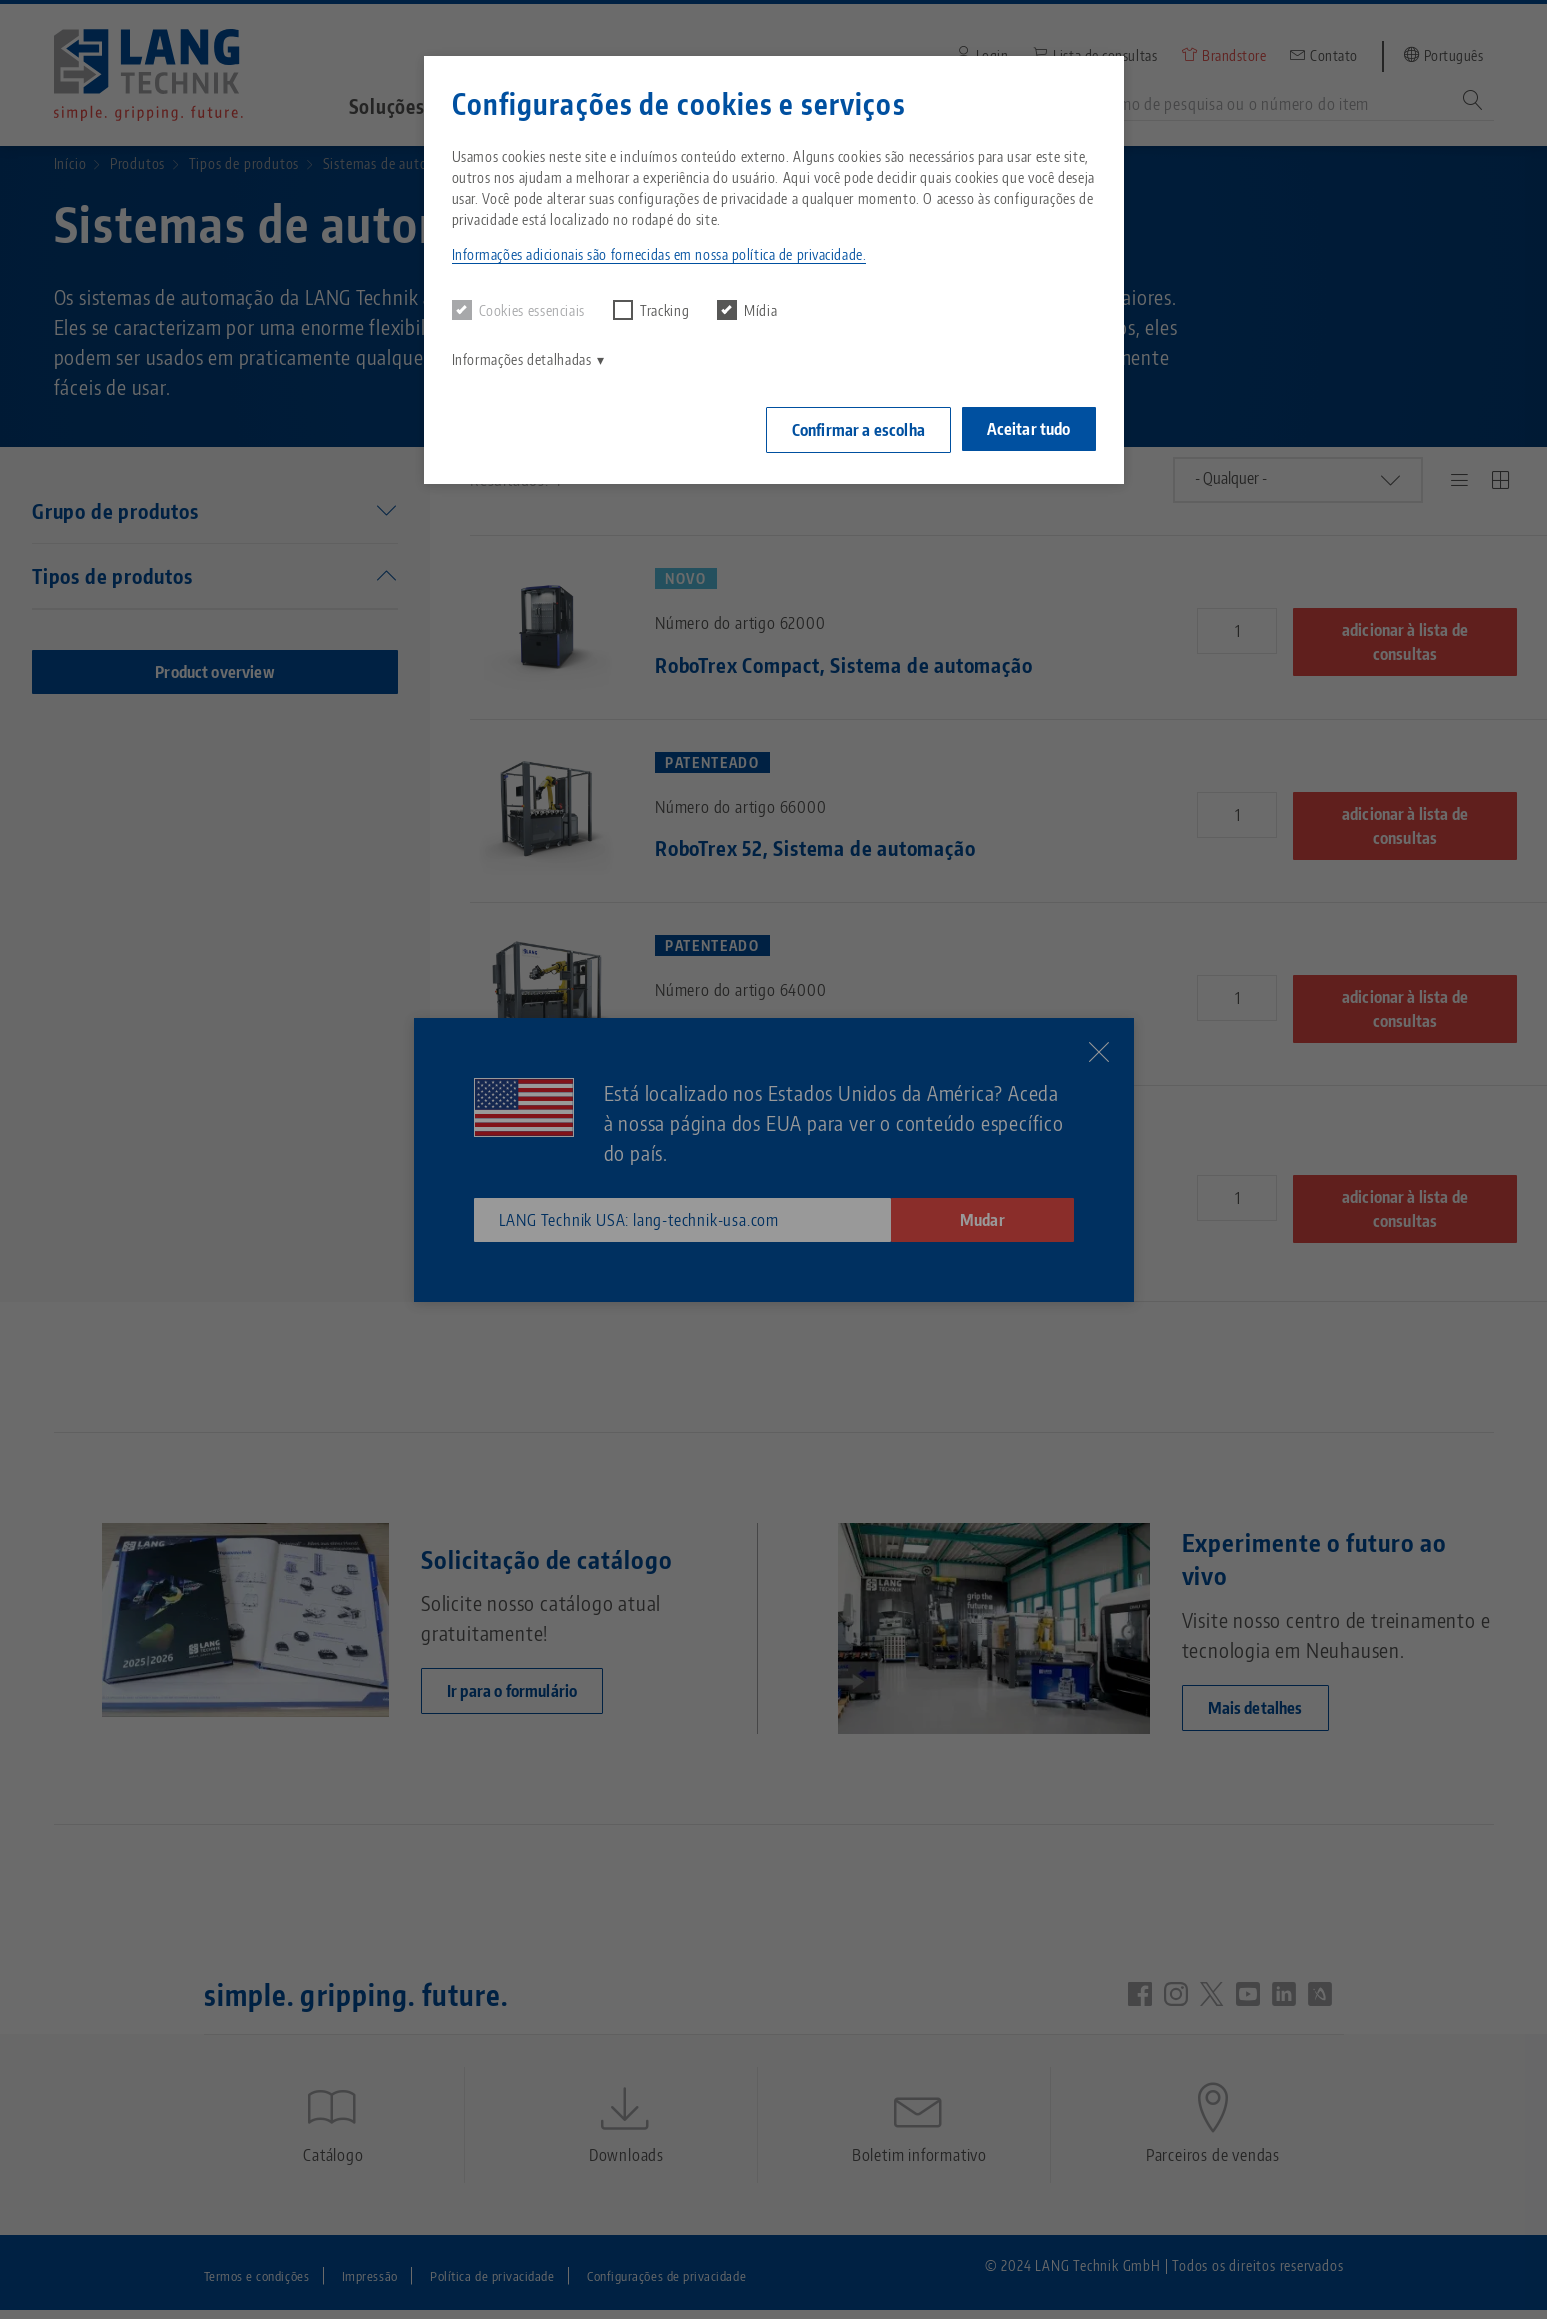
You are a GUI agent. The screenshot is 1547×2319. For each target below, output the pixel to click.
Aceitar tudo (1029, 427)
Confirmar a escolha (853, 428)
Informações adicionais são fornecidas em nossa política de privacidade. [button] (659, 254)
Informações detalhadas (522, 359)
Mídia (747, 310)
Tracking (651, 310)
